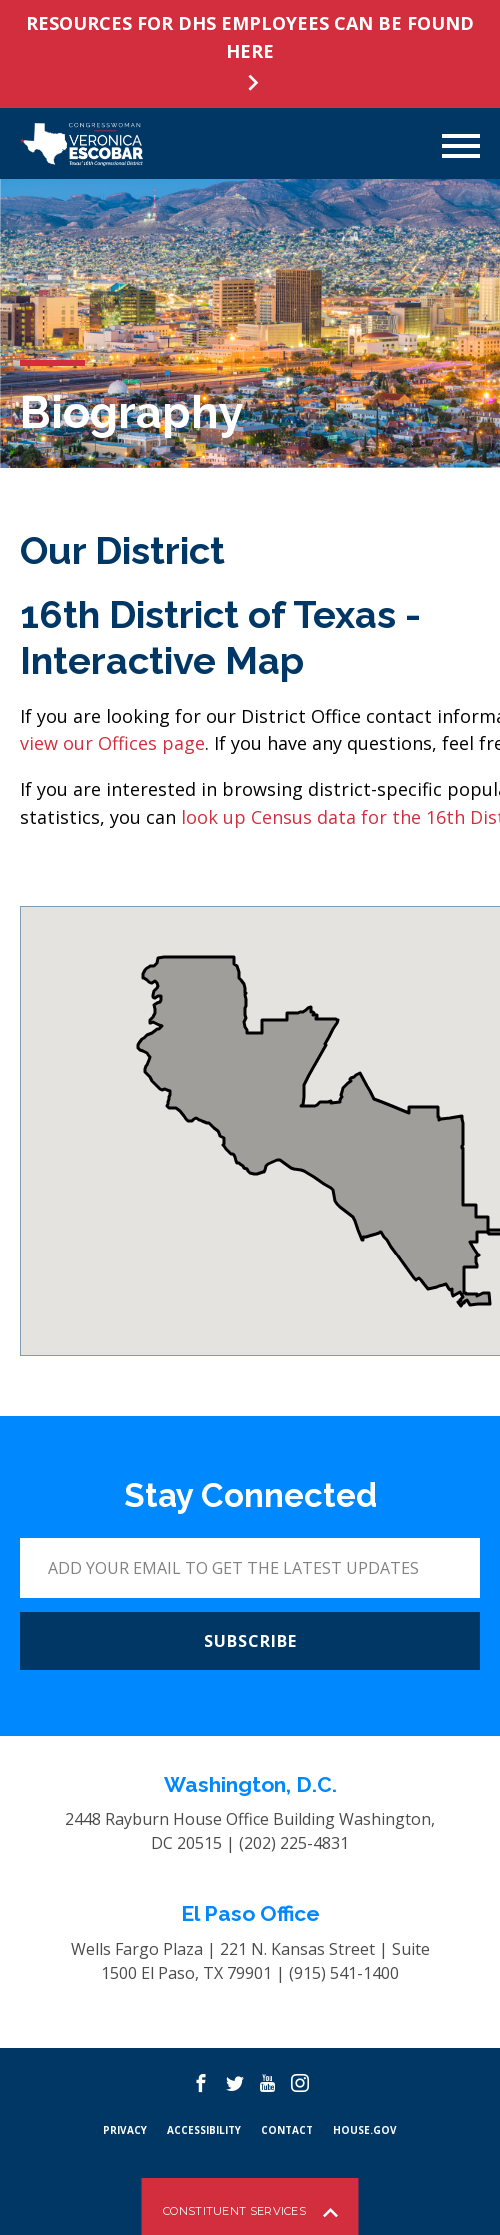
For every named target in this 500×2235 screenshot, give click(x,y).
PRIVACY (125, 2130)
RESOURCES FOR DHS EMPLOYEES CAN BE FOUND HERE (250, 37)
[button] (254, 1145)
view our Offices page (112, 743)
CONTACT (287, 2130)
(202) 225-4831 (294, 1843)
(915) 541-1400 (344, 1973)
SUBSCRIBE (250, 1641)
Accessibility (204, 2130)
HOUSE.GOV (365, 2130)
